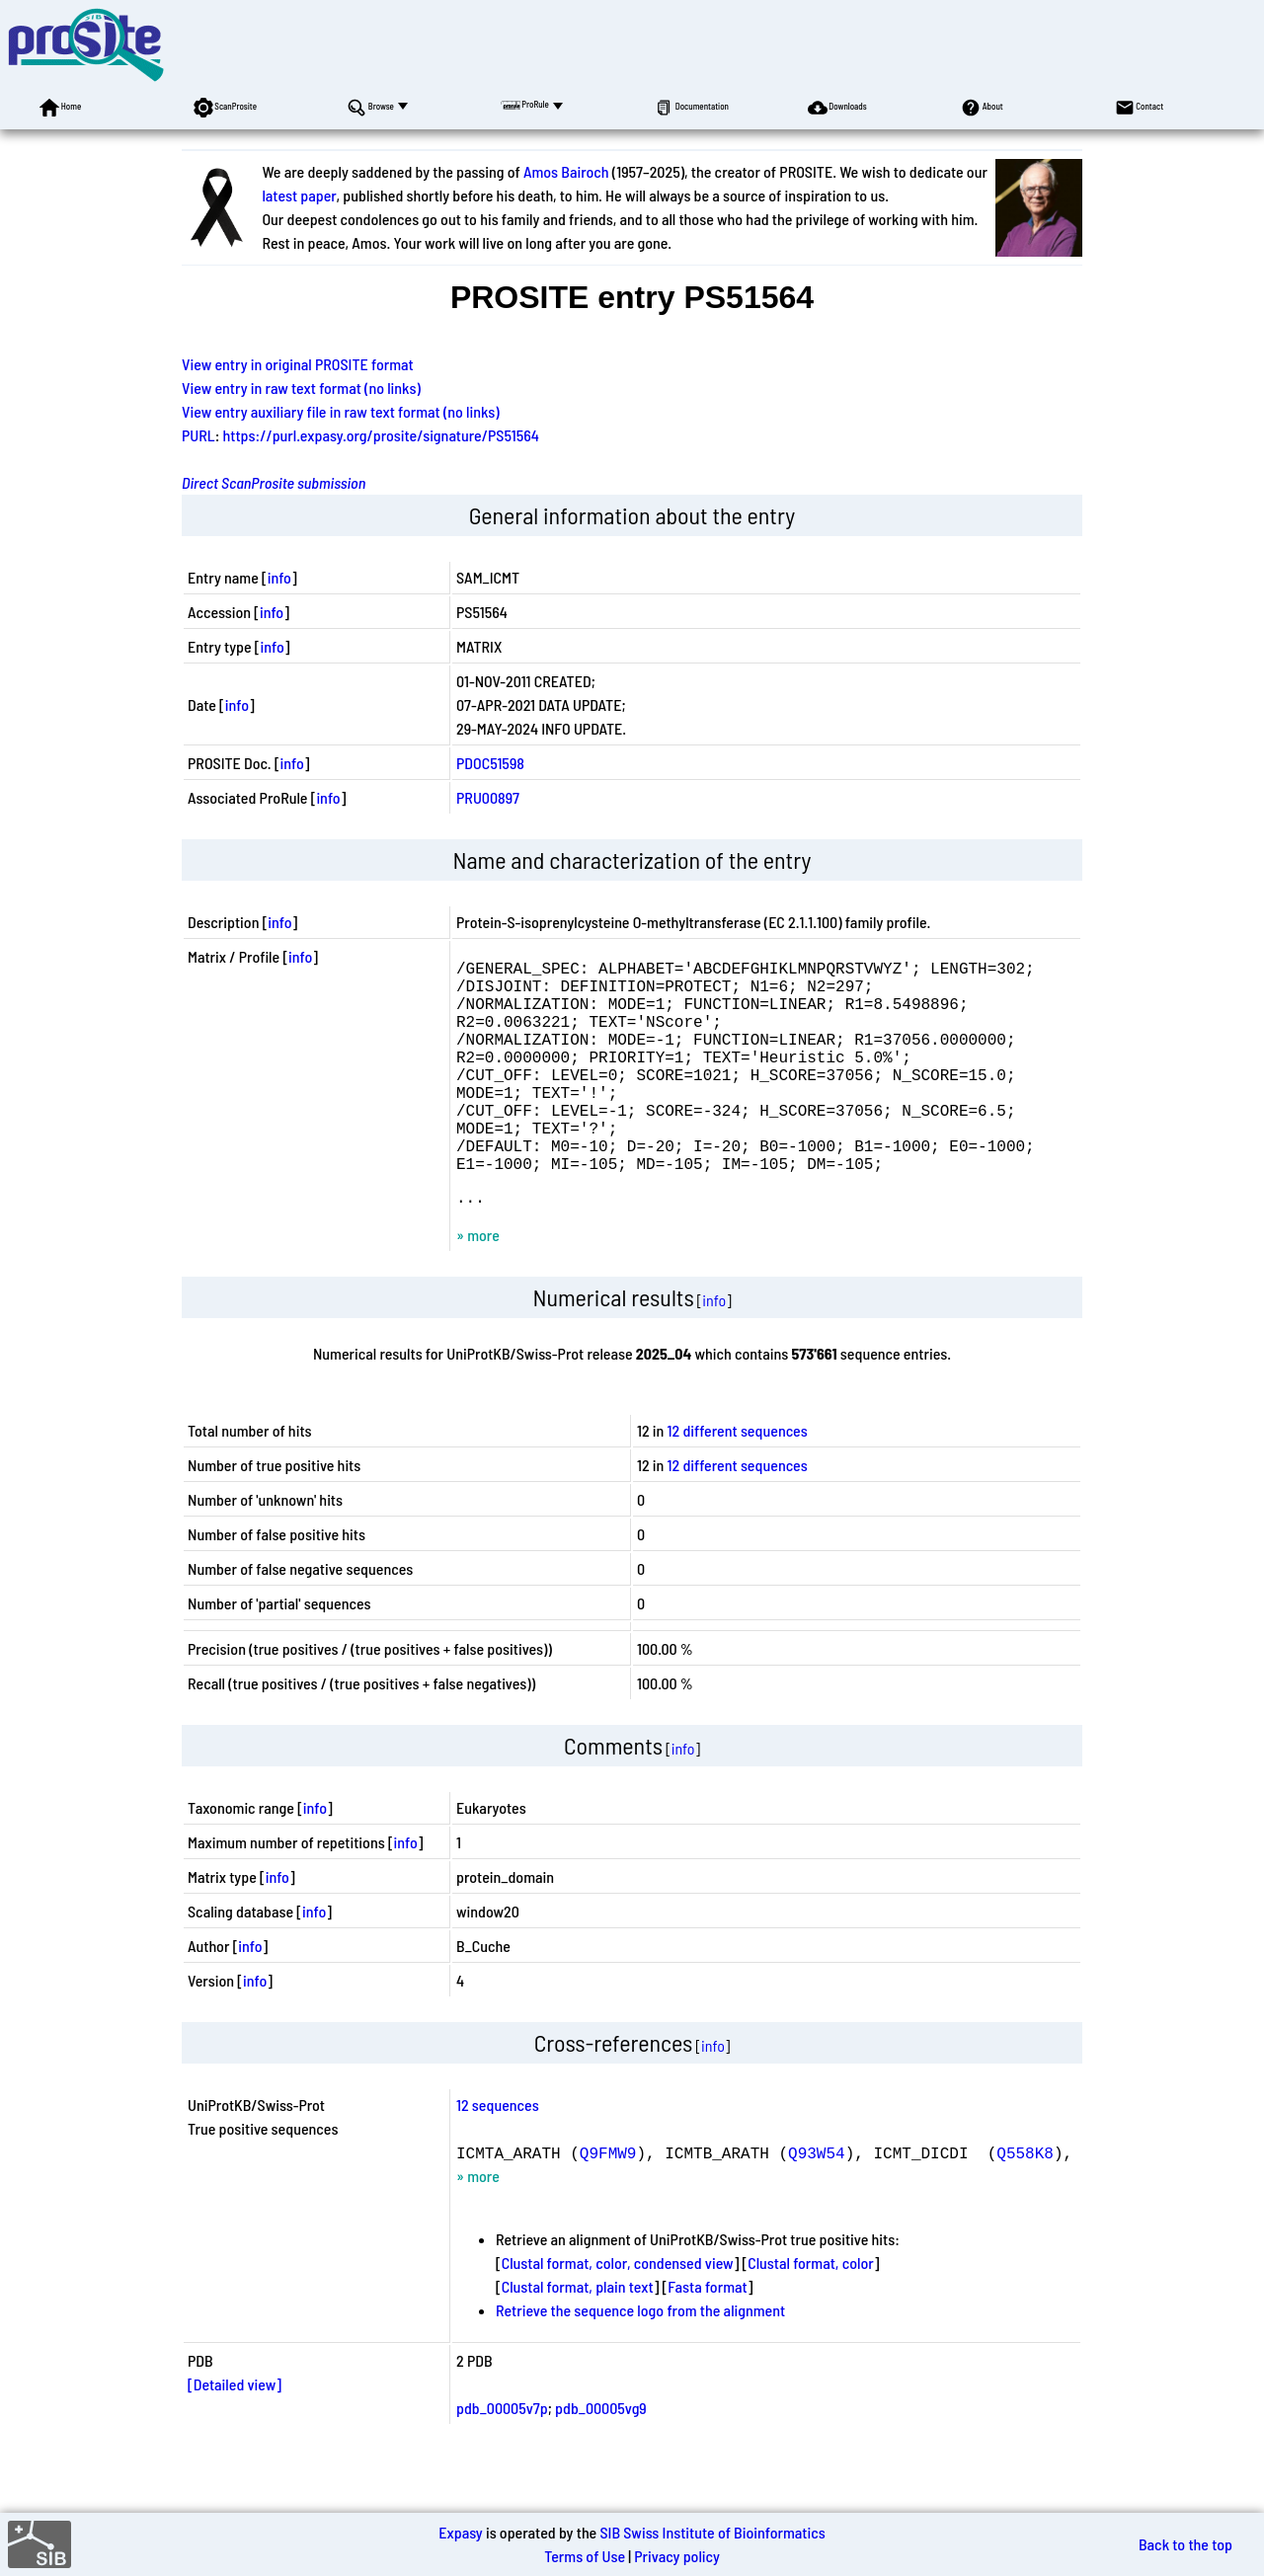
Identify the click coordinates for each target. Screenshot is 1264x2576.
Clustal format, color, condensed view (618, 2313)
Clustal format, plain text (578, 2337)
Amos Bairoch (566, 171)
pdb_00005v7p (502, 2459)
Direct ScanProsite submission (273, 482)
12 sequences (497, 2156)
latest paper (299, 195)
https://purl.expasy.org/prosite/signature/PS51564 (381, 435)
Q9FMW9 (608, 2204)
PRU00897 (487, 797)
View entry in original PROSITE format (298, 363)
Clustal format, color (811, 2313)
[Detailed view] (234, 2435)
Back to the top (1185, 2544)
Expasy (460, 2532)
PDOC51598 (490, 762)
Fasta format (707, 2337)
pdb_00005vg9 (601, 2459)
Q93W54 (816, 2204)
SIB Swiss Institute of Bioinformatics (712, 2532)
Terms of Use (584, 2555)
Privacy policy (677, 2555)
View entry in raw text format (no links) (301, 387)
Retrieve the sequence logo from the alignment (640, 2361)
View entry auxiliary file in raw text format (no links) (341, 411)
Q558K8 (1025, 2204)
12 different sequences (738, 1481)
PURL (198, 435)
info (279, 577)
